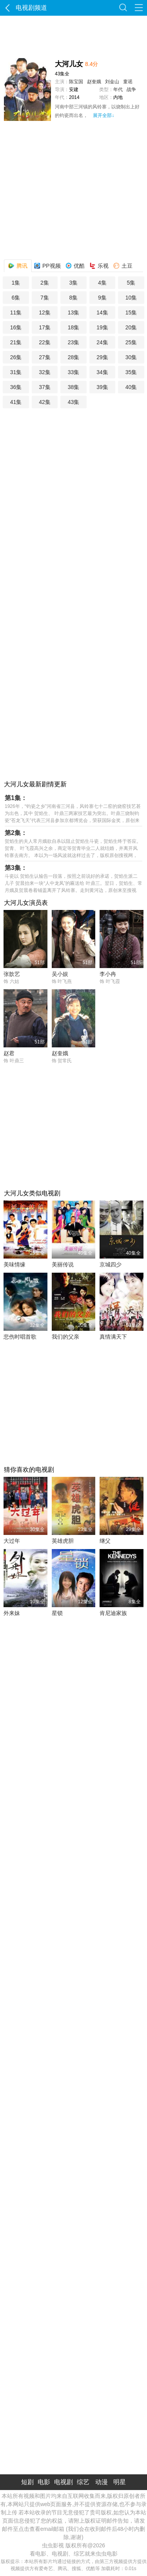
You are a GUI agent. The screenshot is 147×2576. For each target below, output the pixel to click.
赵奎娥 (94, 81)
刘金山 (112, 81)
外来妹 (12, 1613)
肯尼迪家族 (113, 1613)
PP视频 (47, 264)
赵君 (9, 1053)
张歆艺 (12, 974)
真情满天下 (113, 1337)
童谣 (127, 81)
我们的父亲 (65, 1337)
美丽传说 (63, 1264)
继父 (105, 1541)
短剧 (27, 2482)
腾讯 (17, 264)
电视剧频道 (25, 8)
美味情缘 (14, 1264)
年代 (118, 89)
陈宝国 (76, 81)
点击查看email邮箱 (41, 2529)
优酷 (75, 264)
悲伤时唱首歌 (20, 1337)
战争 (131, 89)
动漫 (101, 2482)
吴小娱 (60, 974)
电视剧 (63, 2482)
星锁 (57, 1613)
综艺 (83, 2482)
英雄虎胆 (63, 1541)
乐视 (99, 264)
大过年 (12, 1541)
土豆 (122, 264)
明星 (119, 2482)
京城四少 (111, 1264)
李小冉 (108, 974)
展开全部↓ (103, 115)
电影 (44, 2482)
